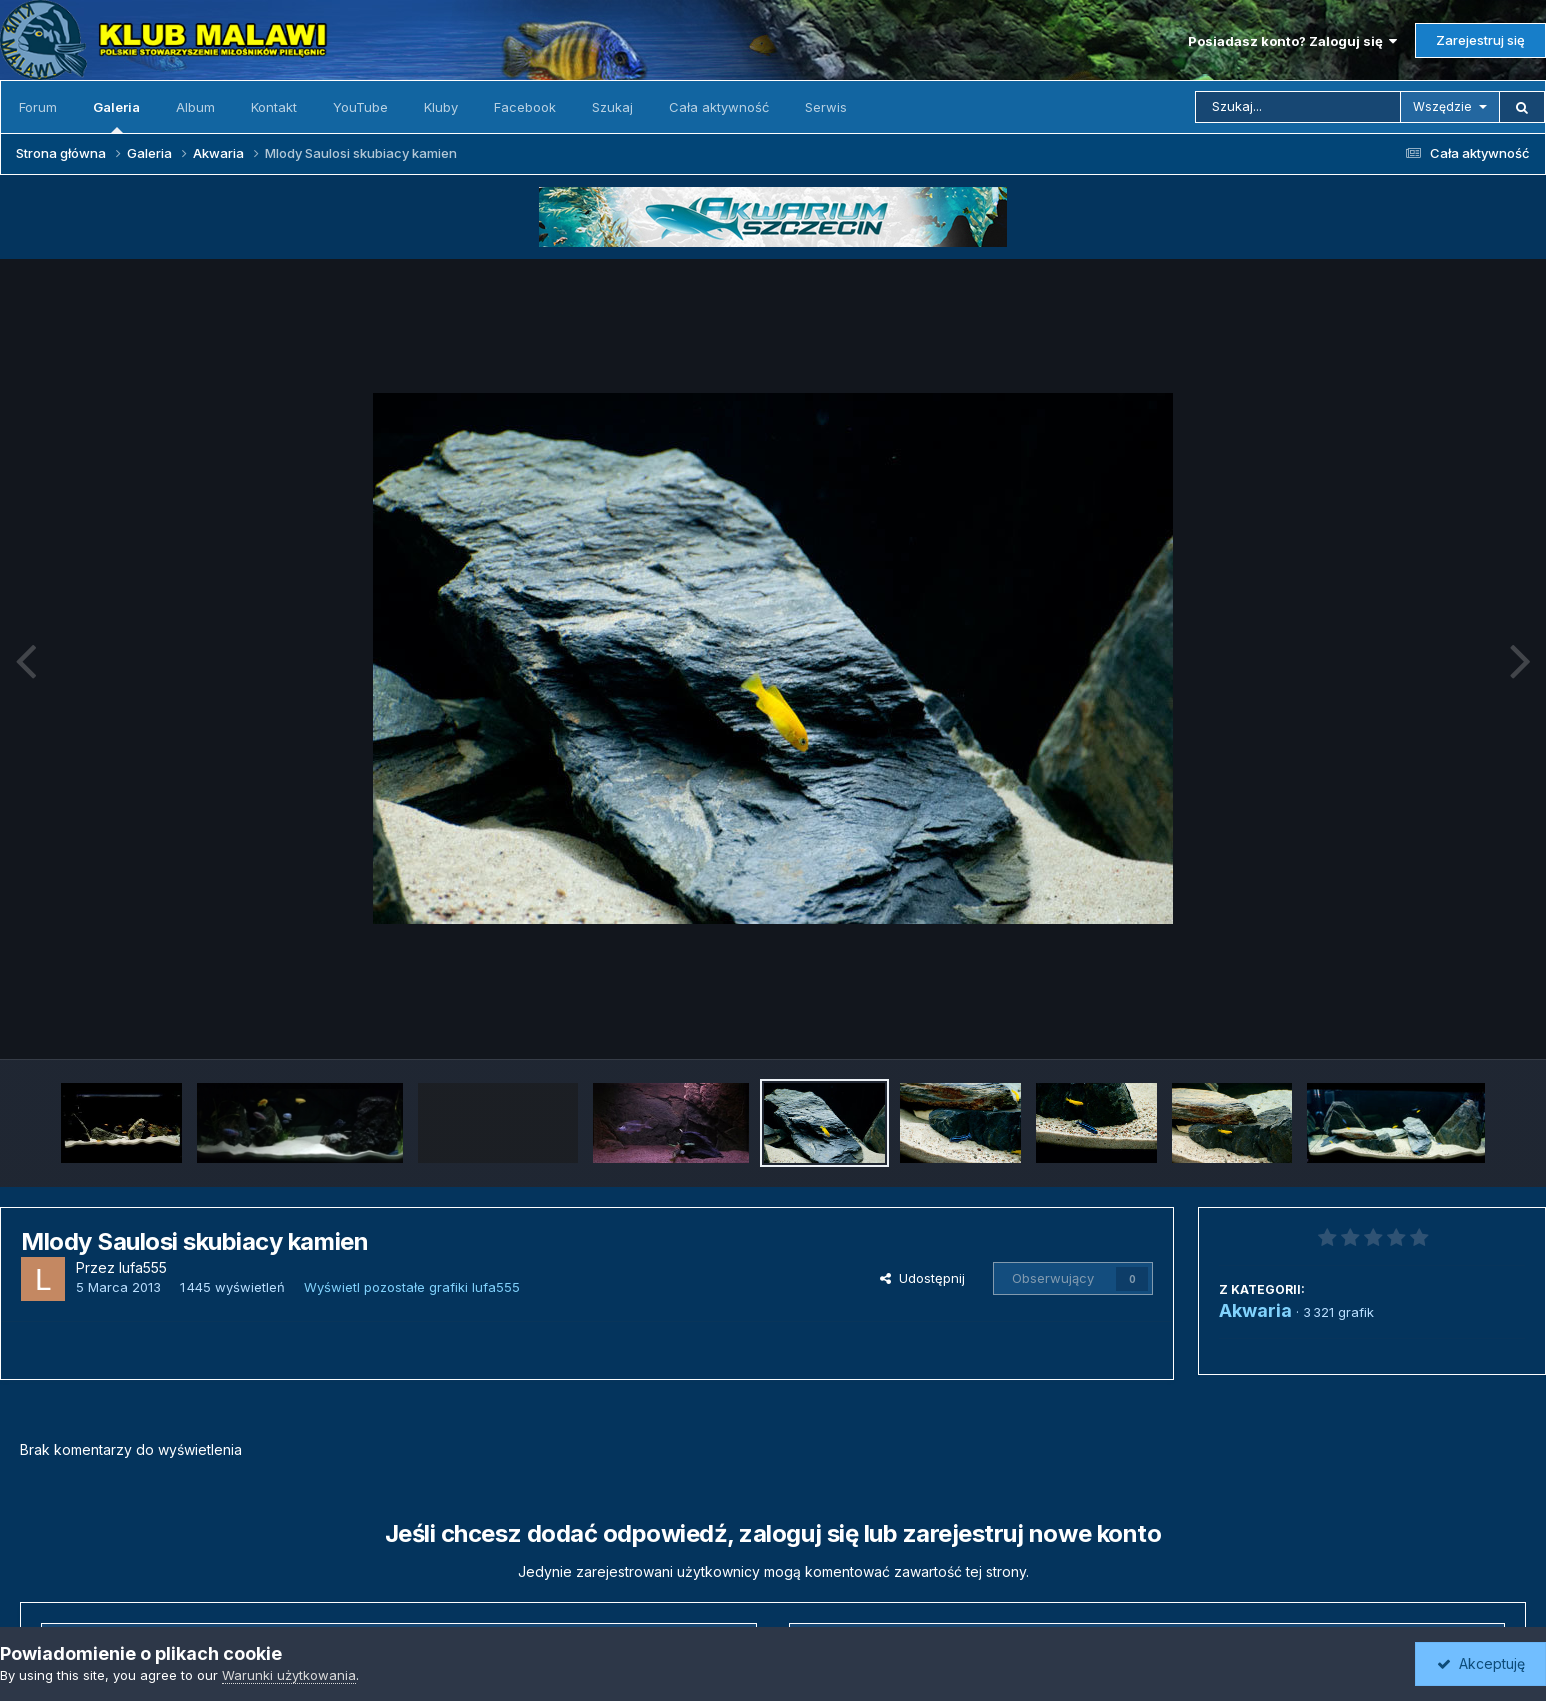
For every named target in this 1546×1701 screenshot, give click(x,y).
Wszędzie (1442, 106)
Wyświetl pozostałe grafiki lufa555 (412, 1287)
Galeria (116, 116)
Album (195, 107)
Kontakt (274, 107)
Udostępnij (922, 1278)
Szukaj (612, 107)
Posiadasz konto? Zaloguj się (1292, 41)
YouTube (360, 107)
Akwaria (1255, 1310)
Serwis (826, 107)
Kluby (441, 107)
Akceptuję (1481, 1663)
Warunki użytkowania (289, 1675)
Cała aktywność (719, 107)
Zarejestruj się (1480, 40)
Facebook (525, 107)
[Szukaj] (1298, 107)
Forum (38, 107)
